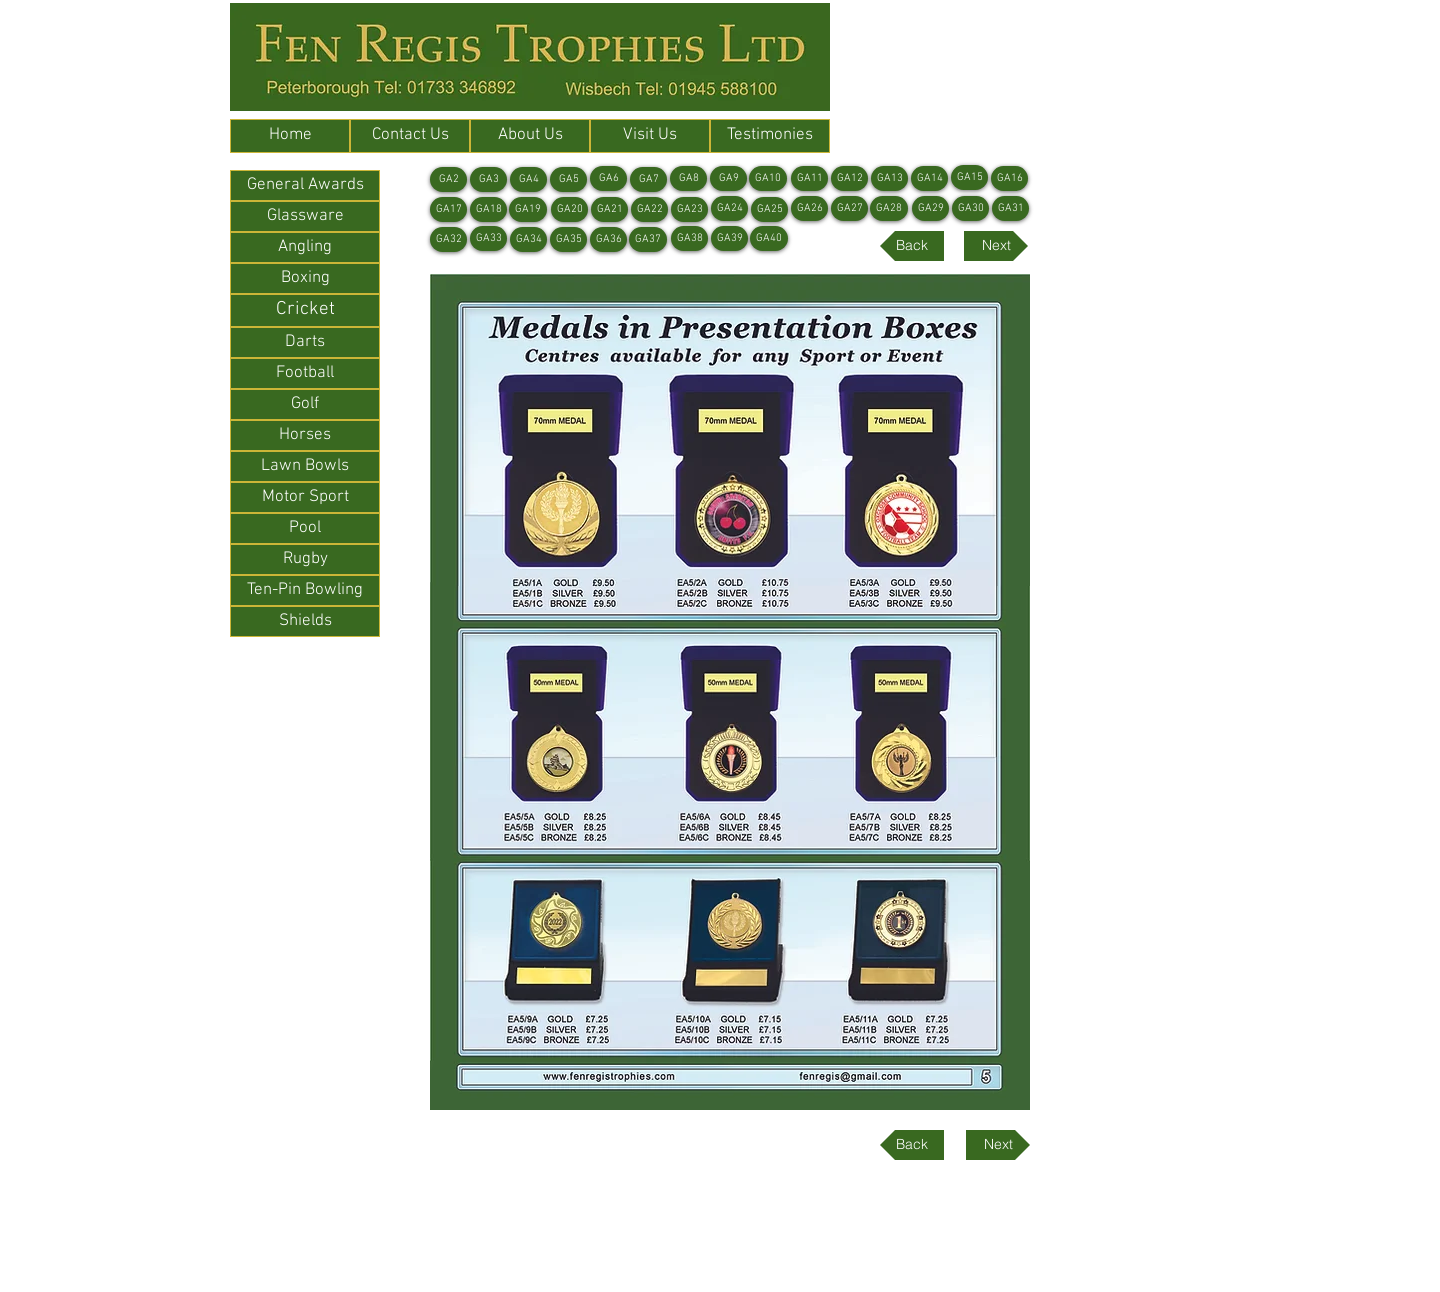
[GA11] (809, 178)
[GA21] (609, 209)
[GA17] (448, 209)
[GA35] (568, 239)
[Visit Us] (650, 136)
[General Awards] (305, 185)
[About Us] (530, 136)
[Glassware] (305, 216)
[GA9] (728, 178)
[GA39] (729, 238)
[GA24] (729, 208)
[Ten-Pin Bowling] (305, 590)
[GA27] (849, 208)
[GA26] (809, 208)
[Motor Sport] (305, 497)
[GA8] (688, 178)
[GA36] (608, 239)
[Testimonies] (770, 136)
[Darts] (305, 342)
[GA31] (1010, 208)
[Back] (912, 246)
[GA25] (769, 209)
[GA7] (648, 179)
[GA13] (889, 178)
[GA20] (569, 209)
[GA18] (488, 209)
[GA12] (849, 178)
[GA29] (930, 208)
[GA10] (768, 178)
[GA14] (929, 178)
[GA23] (689, 209)
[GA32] (448, 239)
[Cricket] (305, 310)
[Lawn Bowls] (305, 466)
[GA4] (528, 179)
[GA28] (889, 208)
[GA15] (969, 177)
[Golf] (305, 404)
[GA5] (568, 179)
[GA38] (689, 238)
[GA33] (488, 238)
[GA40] (769, 238)
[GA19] (528, 209)
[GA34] (528, 239)
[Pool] (305, 528)
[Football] (305, 373)
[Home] (290, 136)
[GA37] (648, 239)
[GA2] (448, 179)
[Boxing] (305, 278)
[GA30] (970, 208)
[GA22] (649, 209)
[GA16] (1009, 178)
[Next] (996, 246)
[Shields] (305, 621)
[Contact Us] (410, 136)
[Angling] (305, 247)
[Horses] (305, 435)
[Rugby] (305, 559)
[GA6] (608, 178)
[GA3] (488, 179)
